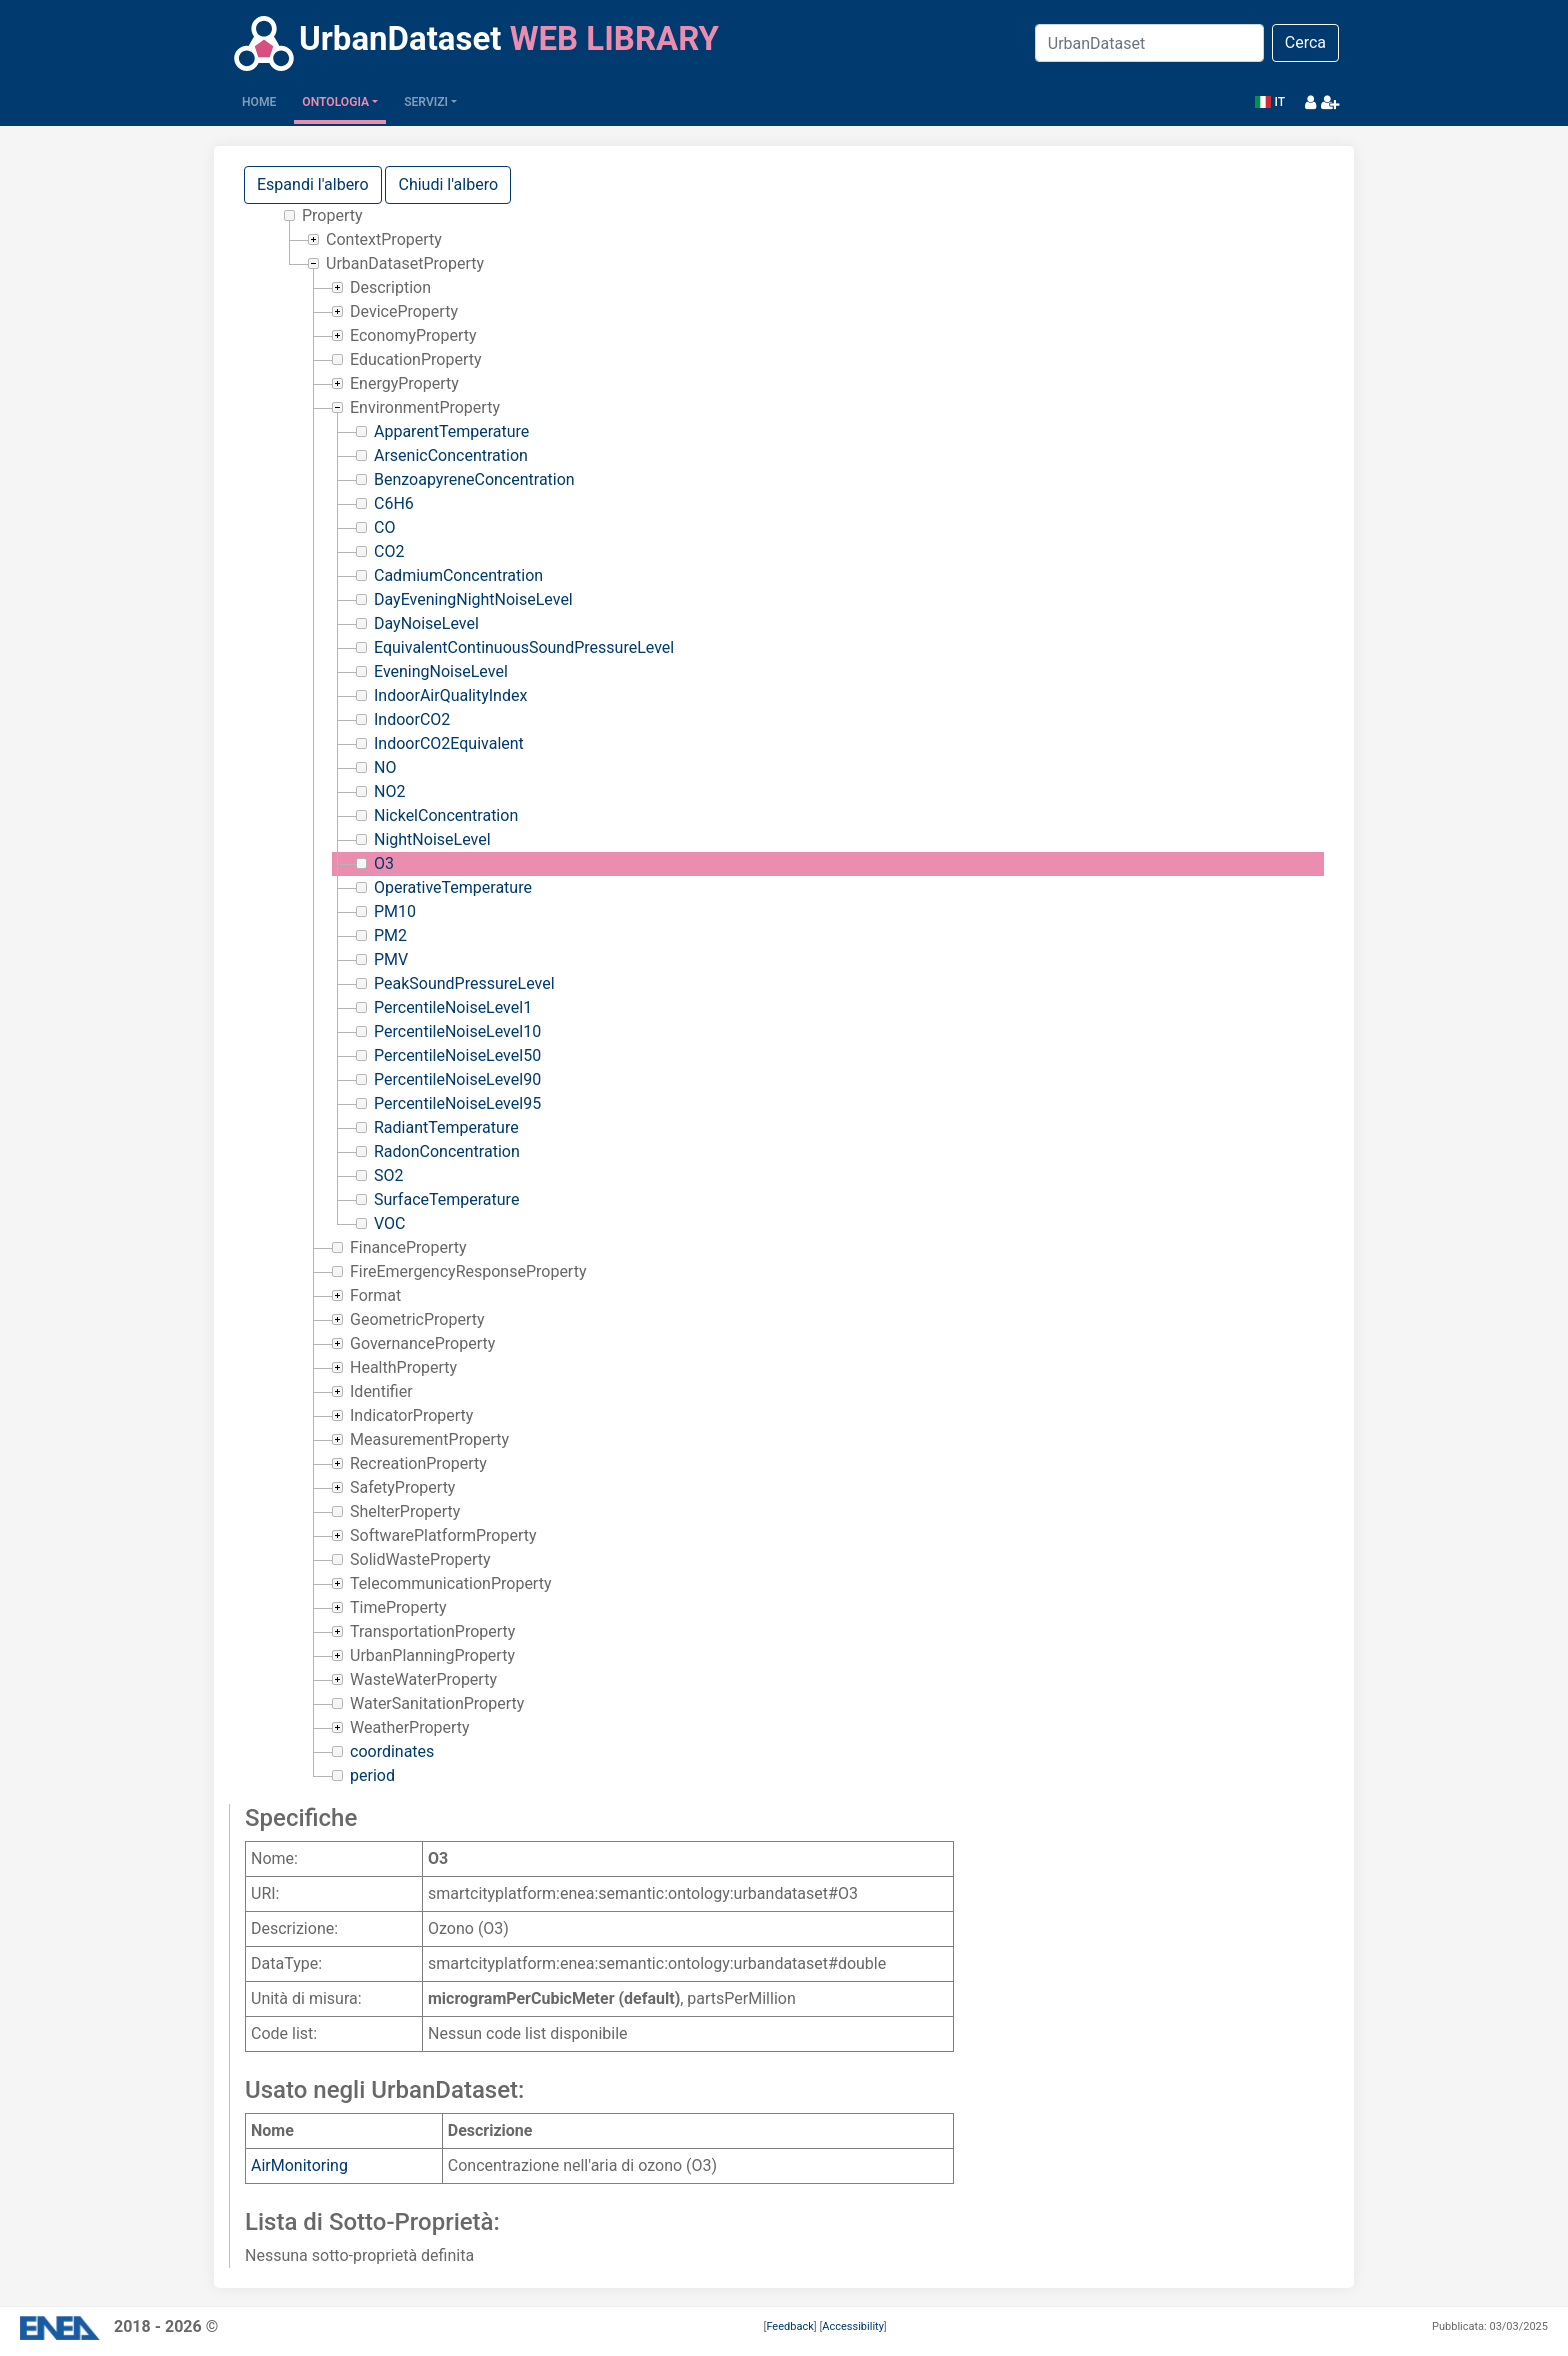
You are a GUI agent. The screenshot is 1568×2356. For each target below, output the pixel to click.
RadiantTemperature (446, 1127)
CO (384, 527)
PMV (391, 959)
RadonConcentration (447, 1151)
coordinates (392, 1751)
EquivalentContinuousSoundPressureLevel (524, 647)
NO (385, 767)
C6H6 (394, 503)
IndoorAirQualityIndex (450, 695)
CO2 (389, 551)
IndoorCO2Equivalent (449, 743)
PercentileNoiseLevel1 (453, 1007)
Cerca (1305, 42)
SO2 (389, 1175)
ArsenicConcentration (451, 455)
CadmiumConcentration (458, 575)
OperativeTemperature (453, 887)
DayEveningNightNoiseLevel (473, 599)
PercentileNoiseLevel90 (457, 1079)
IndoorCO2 (412, 719)
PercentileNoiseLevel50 (457, 1055)
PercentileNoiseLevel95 (457, 1103)
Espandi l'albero (313, 184)
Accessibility (853, 2326)
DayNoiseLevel (426, 623)
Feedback (789, 2326)
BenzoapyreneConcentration (474, 479)
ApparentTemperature (451, 431)
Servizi (426, 102)
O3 (384, 863)
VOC (390, 1223)
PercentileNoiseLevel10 (457, 1031)
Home (263, 100)
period (372, 1775)
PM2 (390, 935)
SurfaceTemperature (446, 1199)
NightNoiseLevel (432, 839)
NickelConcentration (446, 815)
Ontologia (335, 102)
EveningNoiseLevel (441, 671)
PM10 (395, 911)
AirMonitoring (299, 2165)
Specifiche (301, 1818)
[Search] (1149, 43)
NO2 (389, 791)
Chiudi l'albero (448, 184)
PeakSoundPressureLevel (464, 983)
